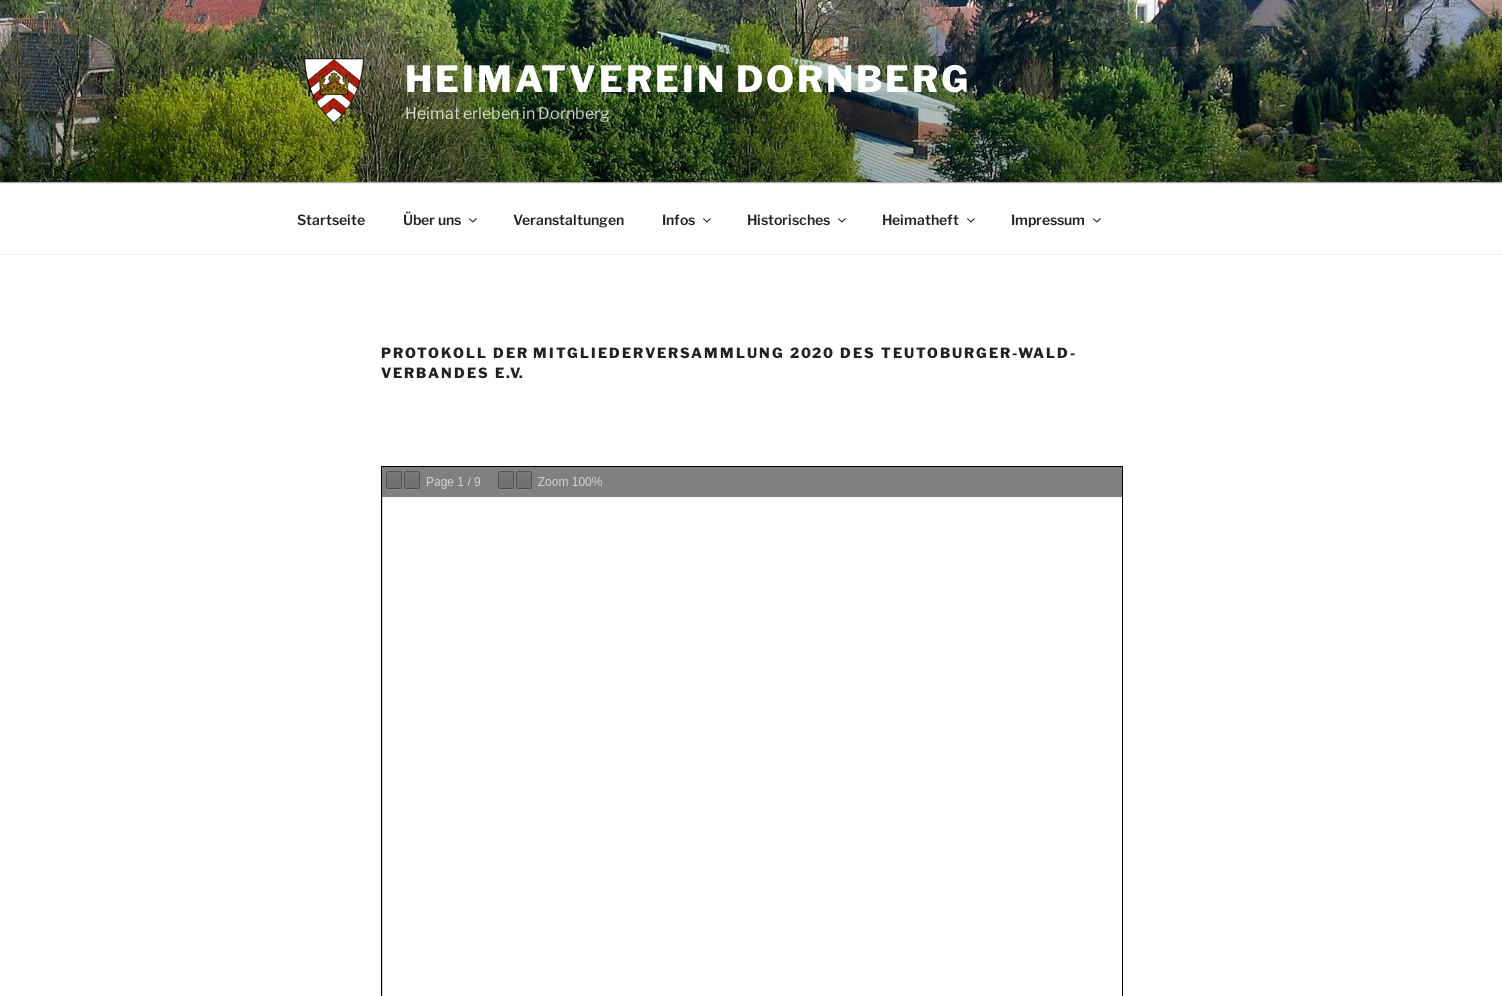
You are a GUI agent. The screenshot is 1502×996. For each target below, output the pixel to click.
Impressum (1057, 219)
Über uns (441, 219)
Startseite (331, 219)
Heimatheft (930, 219)
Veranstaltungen (568, 219)
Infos (688, 219)
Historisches (798, 219)
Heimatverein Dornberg (687, 79)
